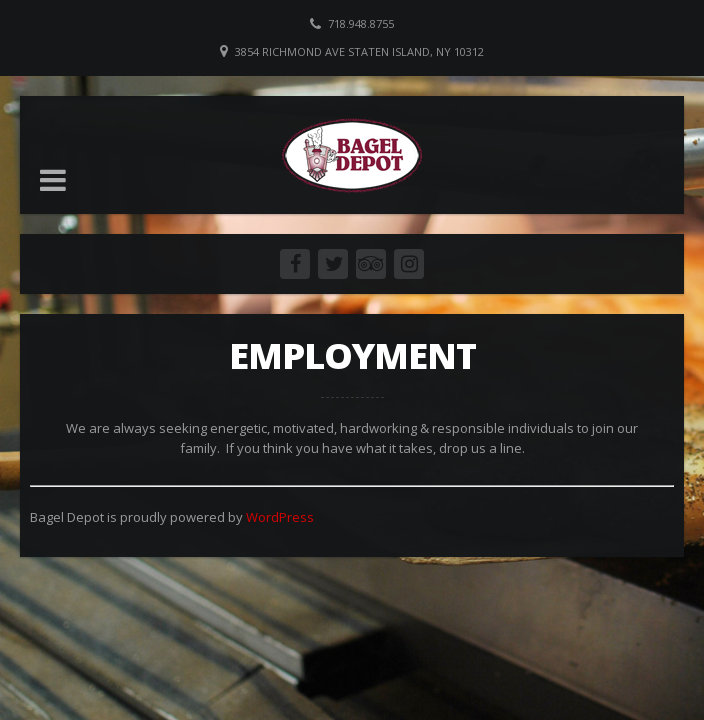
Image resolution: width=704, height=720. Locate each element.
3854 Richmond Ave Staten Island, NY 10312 (359, 51)
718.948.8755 (361, 23)
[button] (53, 180)
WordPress (280, 517)
